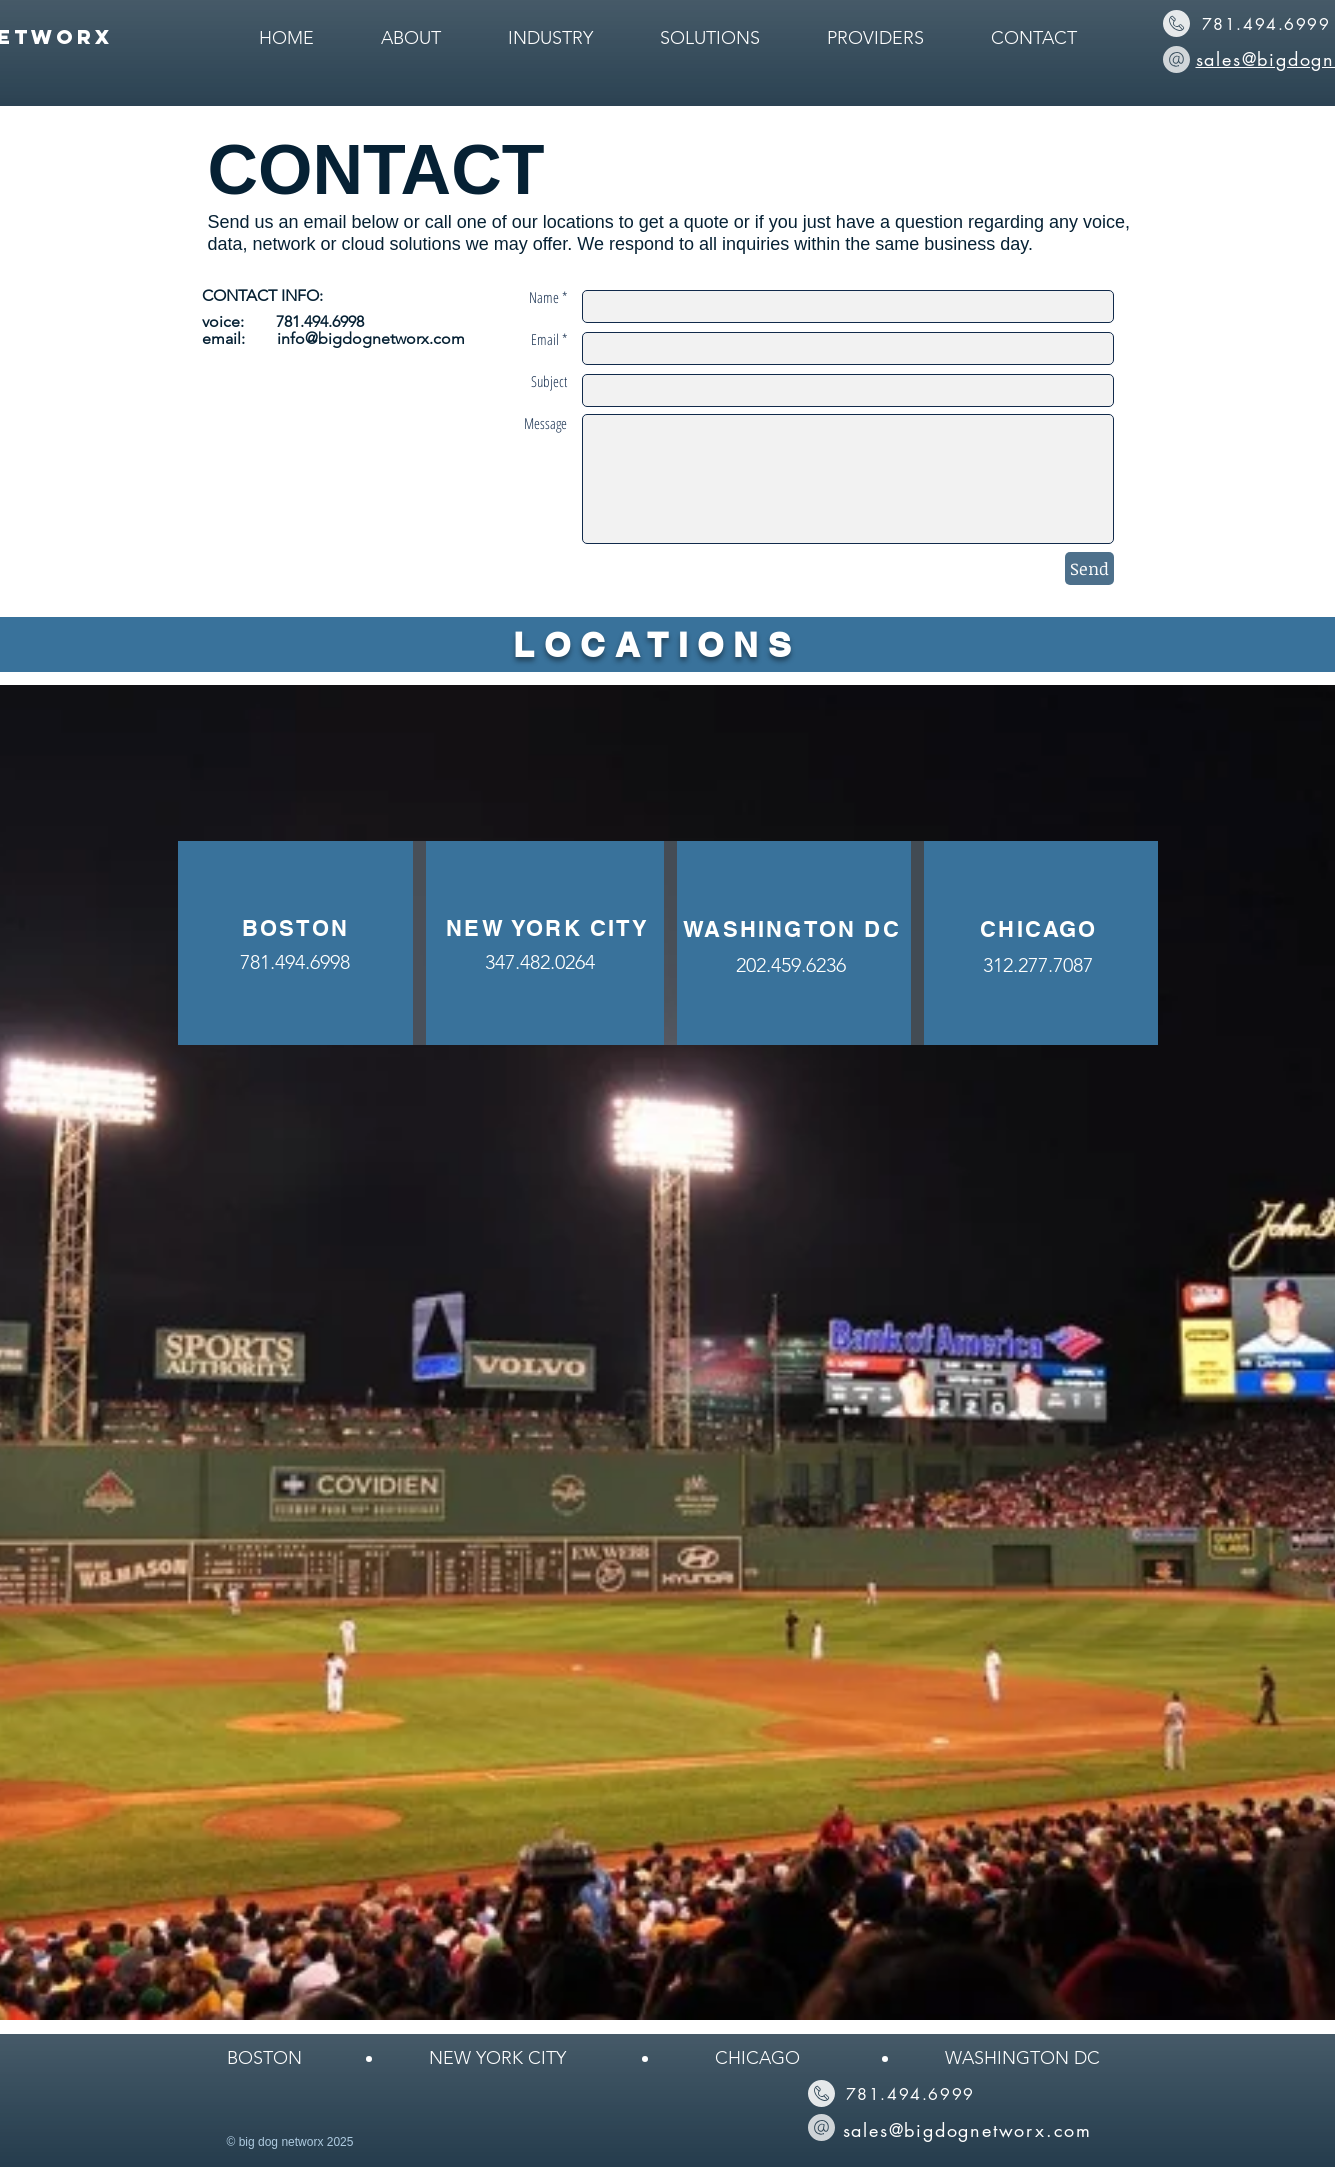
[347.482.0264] (540, 961)
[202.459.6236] (791, 964)
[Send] (1089, 568)
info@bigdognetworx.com (371, 338)
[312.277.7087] (1038, 964)
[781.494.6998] (295, 961)
